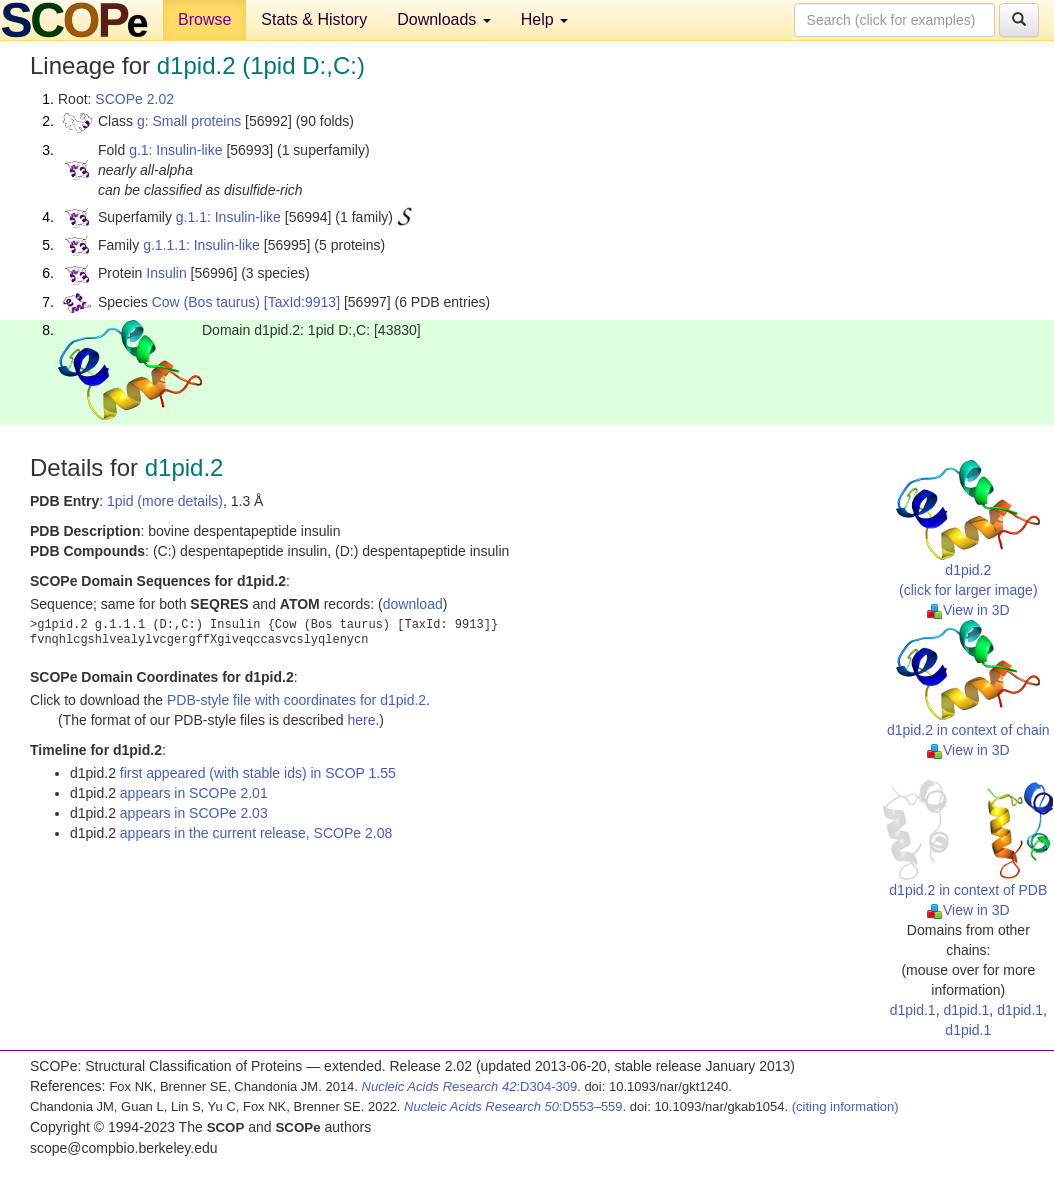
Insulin (166, 273)
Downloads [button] (444, 19)
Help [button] (544, 19)
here (361, 720)
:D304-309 (470, 1086)
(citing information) (845, 1106)
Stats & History (314, 19)
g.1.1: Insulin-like (228, 217)
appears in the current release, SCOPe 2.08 (256, 833)
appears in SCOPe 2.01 (194, 793)
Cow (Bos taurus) (206, 302)
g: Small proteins (189, 121)
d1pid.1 (913, 1010)
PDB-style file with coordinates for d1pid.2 (296, 700)
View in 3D (968, 610)
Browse (204, 19)
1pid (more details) (165, 501)
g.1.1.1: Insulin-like (201, 245)
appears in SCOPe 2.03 (194, 813)
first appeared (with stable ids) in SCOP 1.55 (258, 773)
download (413, 604)
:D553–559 (513, 1106)
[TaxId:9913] (302, 302)
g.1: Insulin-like (175, 150)
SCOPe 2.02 (134, 99)
